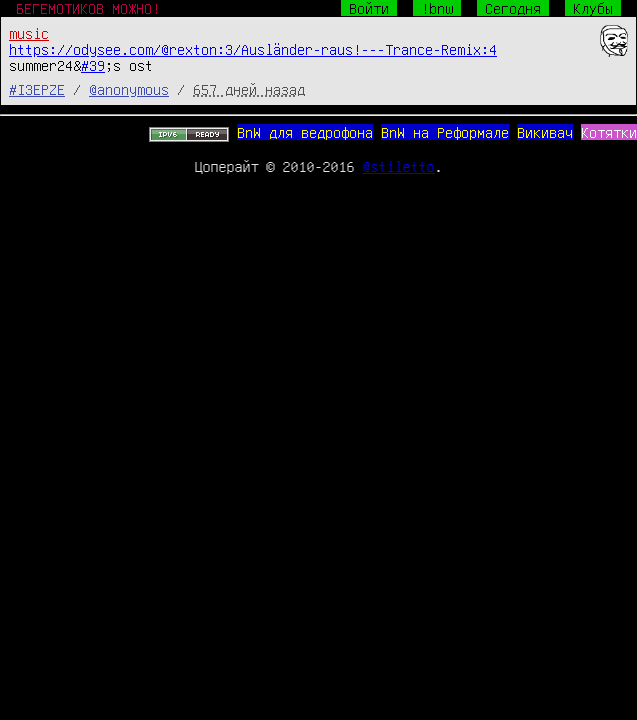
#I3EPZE (37, 89)
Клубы (593, 8)
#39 (93, 65)
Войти (369, 8)
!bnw (437, 8)
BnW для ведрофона (305, 132)
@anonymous (129, 89)
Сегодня (513, 8)
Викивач (545, 132)
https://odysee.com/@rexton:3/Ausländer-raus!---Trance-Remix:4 (253, 49)
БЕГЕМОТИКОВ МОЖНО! (88, 8)
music (29, 33)
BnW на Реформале (445, 132)
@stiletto (399, 166)
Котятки (609, 132)
